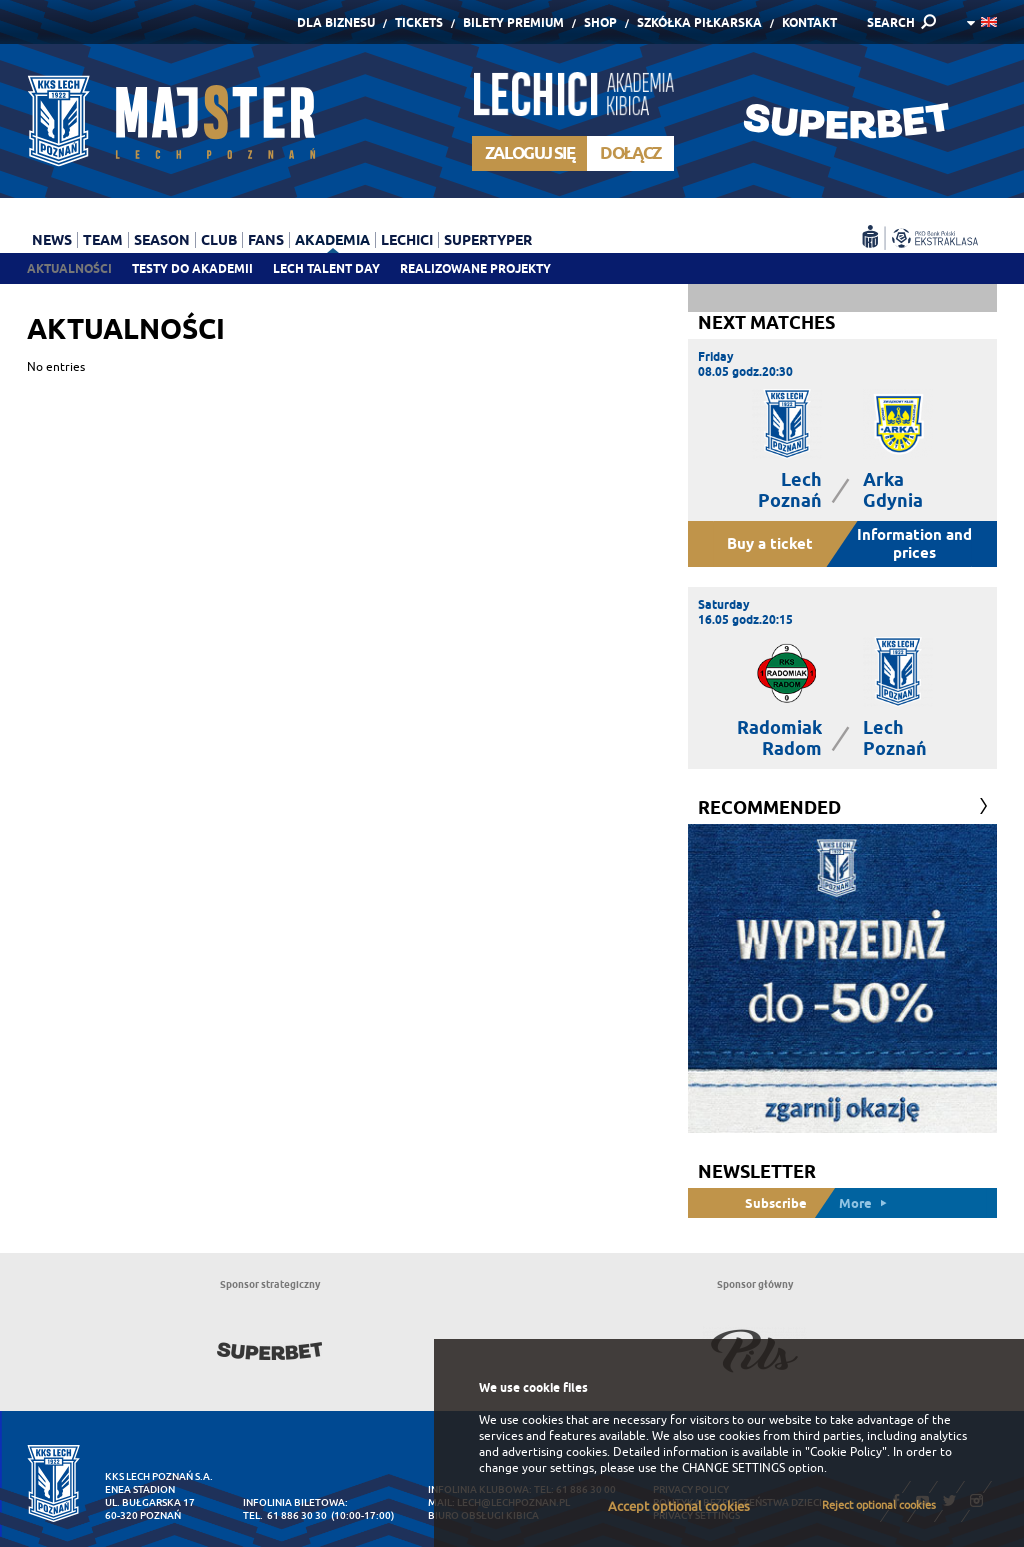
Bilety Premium (513, 22)
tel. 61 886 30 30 (285, 1515)
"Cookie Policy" (846, 1452)
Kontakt (809, 22)
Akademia (332, 240)
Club (219, 240)
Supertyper (488, 240)
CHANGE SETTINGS (733, 1468)
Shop (600, 22)
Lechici (407, 240)
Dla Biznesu (336, 22)
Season (162, 240)
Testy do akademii (192, 268)
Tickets (419, 22)
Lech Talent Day (326, 268)
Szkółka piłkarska (699, 22)
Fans (266, 240)
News (52, 240)
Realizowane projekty (475, 268)
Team (103, 240)
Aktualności (69, 268)
